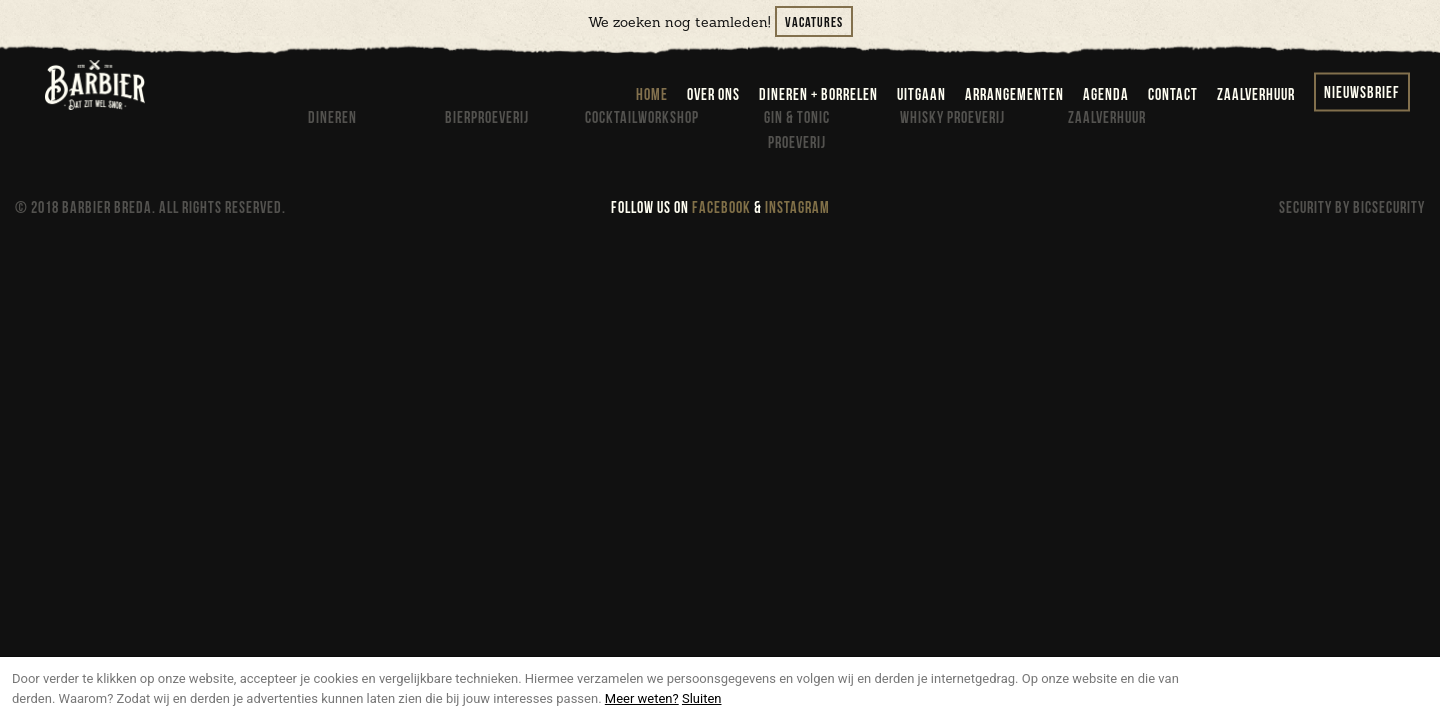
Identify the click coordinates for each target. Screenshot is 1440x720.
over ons (713, 95)
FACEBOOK (721, 208)
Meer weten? (642, 698)
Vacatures (814, 22)
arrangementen (1014, 95)
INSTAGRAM (797, 208)
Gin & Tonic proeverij (797, 131)
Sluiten (702, 698)
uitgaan (921, 95)
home (652, 95)
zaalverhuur (1256, 95)
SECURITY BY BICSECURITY (1352, 208)
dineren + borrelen (818, 95)
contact (1173, 95)
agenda (1106, 95)
